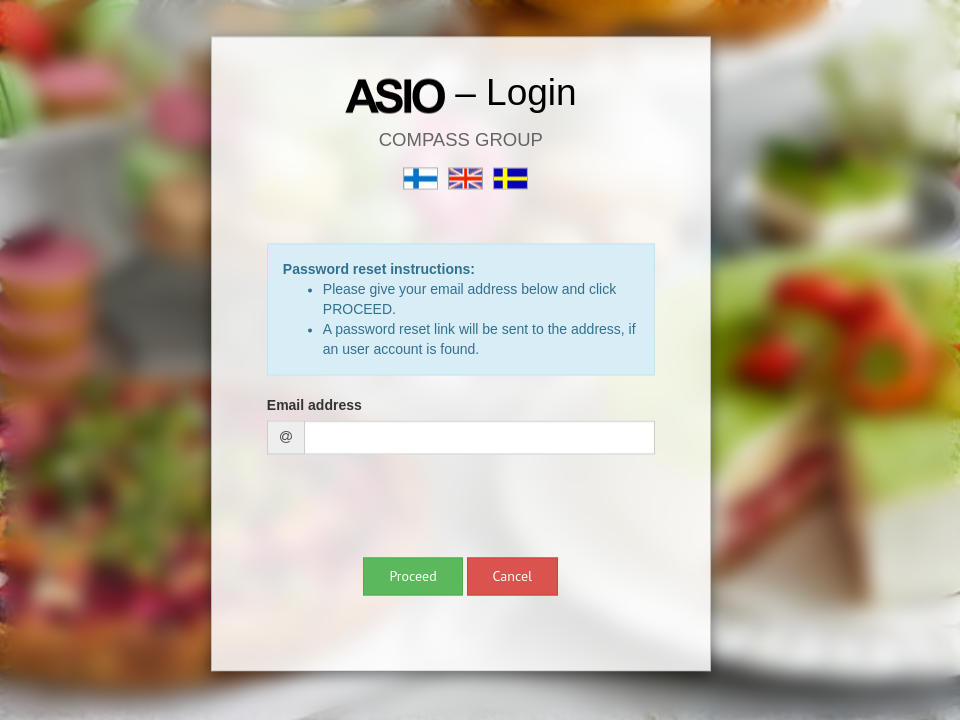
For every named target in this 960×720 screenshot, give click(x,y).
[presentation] (419, 509)
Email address (314, 406)
